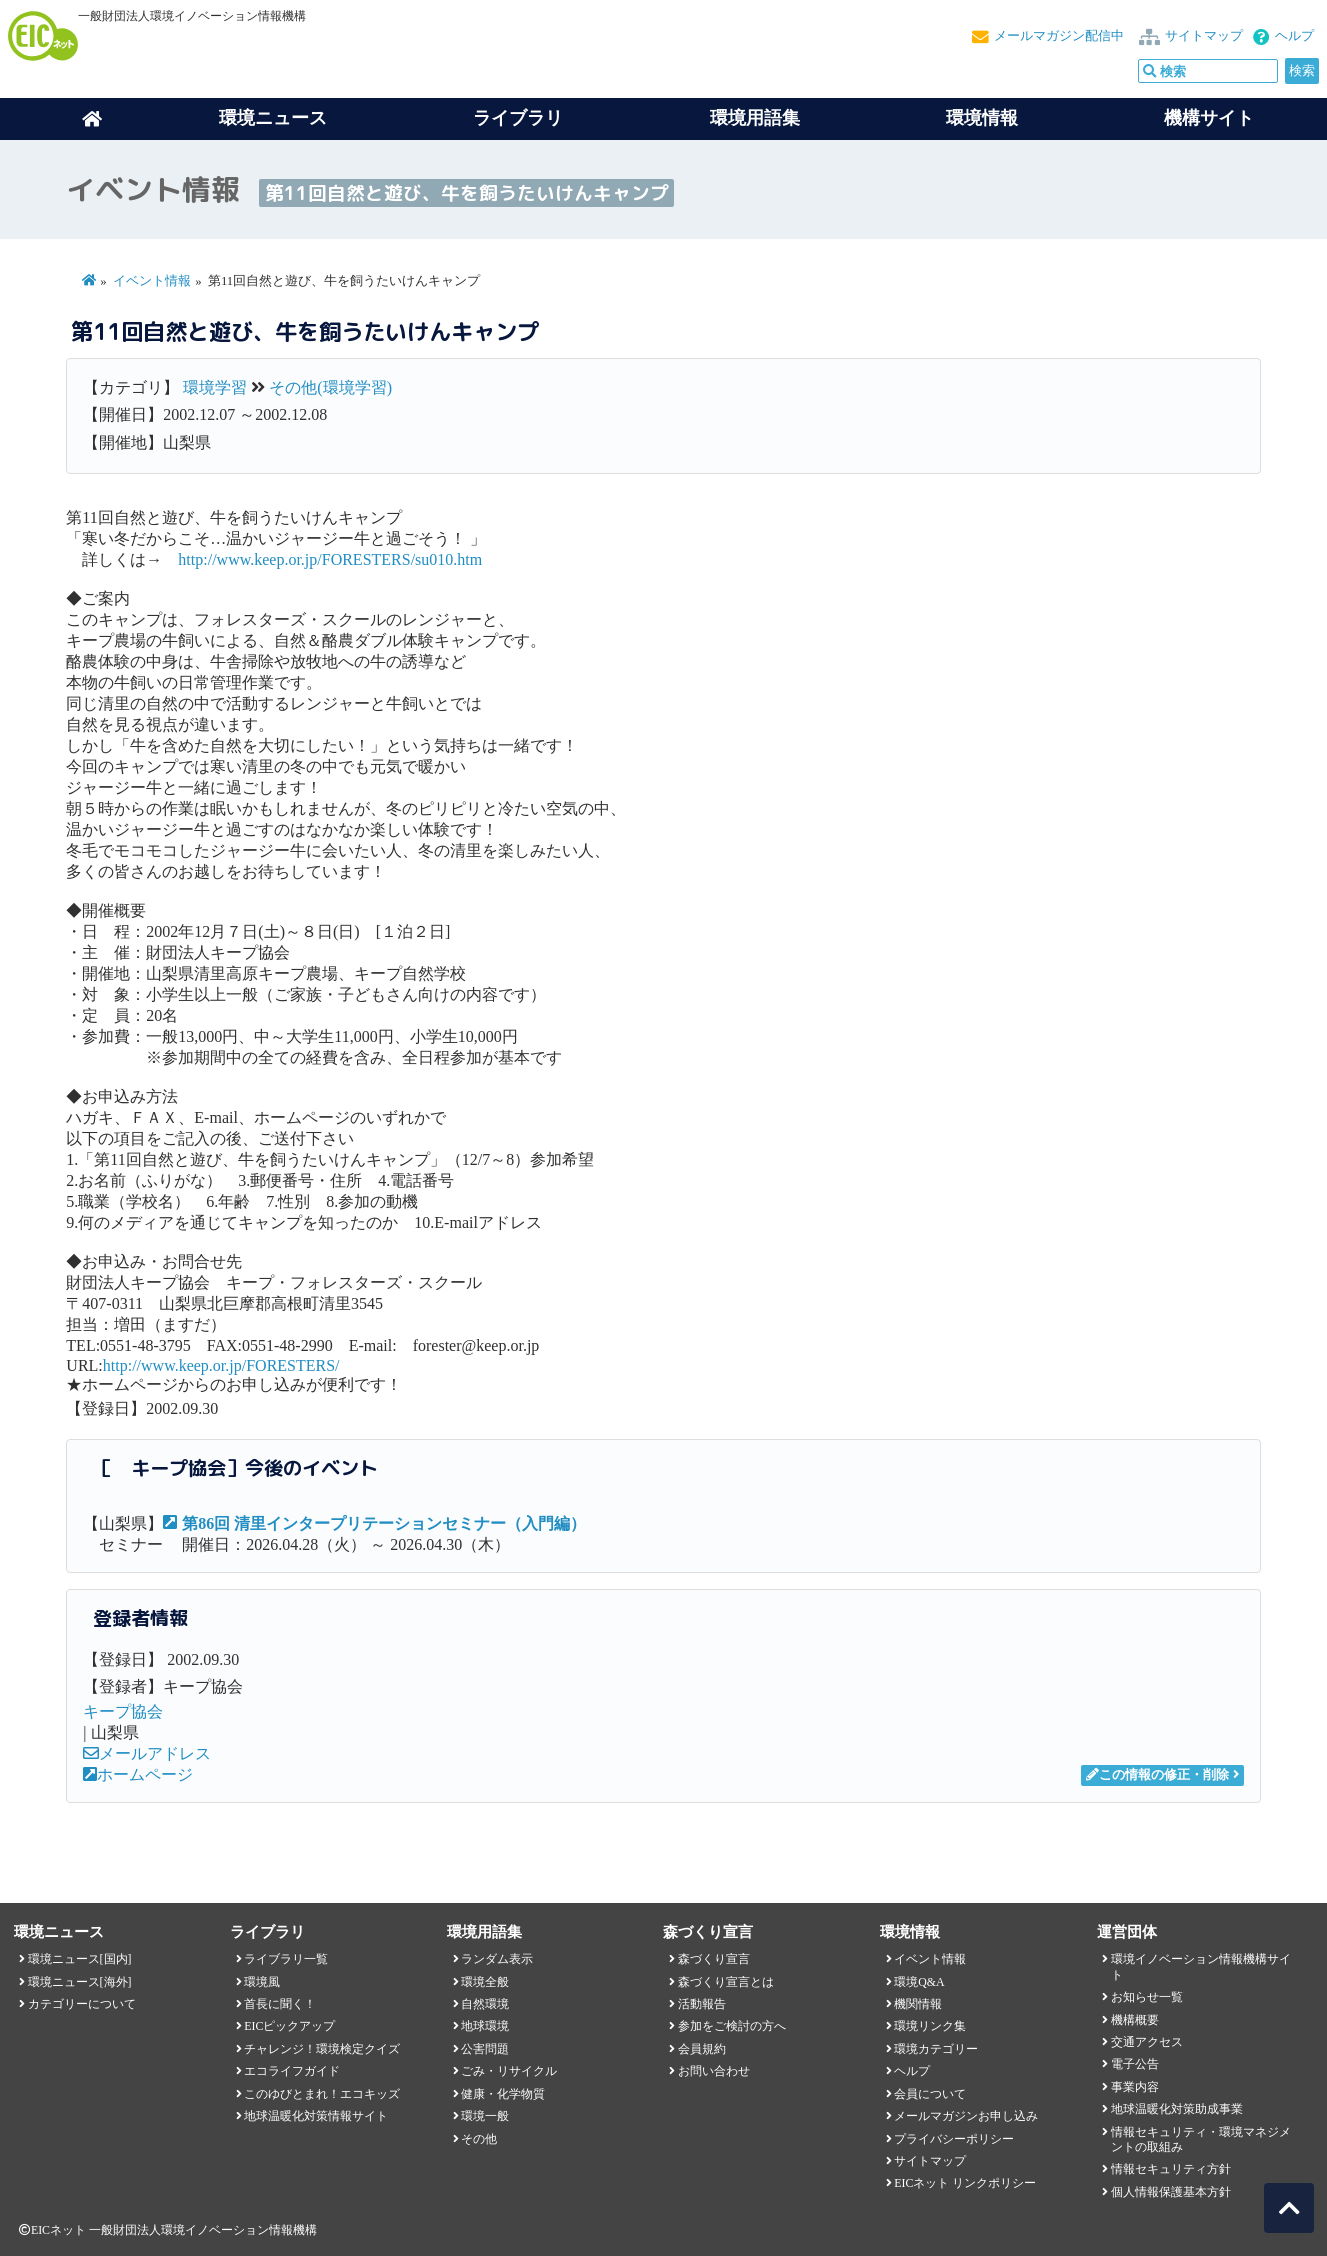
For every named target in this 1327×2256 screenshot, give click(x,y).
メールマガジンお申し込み (966, 2116)
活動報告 (702, 2004)
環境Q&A (919, 1982)
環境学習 (215, 387)
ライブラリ (518, 118)
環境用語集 (755, 118)
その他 (479, 2139)
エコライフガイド (292, 2071)
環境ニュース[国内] (80, 1959)
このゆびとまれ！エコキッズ (322, 2094)
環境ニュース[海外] (80, 1982)
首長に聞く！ (280, 2004)
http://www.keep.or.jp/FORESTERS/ (221, 1365)
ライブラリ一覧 (286, 1959)
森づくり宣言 (714, 1959)
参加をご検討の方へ (732, 2026)
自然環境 (485, 2004)
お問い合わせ (714, 2071)
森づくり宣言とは (726, 1982)
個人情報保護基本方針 (1171, 2192)
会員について (930, 2094)
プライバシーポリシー (954, 2139)
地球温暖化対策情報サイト (316, 2116)
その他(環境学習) (330, 387)
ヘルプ (1294, 36)
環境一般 (485, 2116)
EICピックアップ (289, 2026)
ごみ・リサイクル (509, 2071)
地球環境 (485, 2026)
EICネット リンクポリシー (965, 2183)
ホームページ (138, 1774)
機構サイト (1209, 118)
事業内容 (1135, 2087)
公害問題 (485, 2049)
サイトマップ (1204, 36)
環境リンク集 (930, 2026)
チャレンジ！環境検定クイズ (322, 2049)
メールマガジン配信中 (1059, 36)
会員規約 (702, 2049)
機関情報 (918, 2004)
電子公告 (1135, 2064)
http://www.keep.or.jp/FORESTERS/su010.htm (330, 559)
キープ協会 (123, 1711)
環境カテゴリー (936, 2049)
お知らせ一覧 (1147, 1997)
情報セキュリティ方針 (1171, 2169)
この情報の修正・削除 (1157, 1775)
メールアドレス (147, 1753)
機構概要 (1135, 2020)
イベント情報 (152, 281)
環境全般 (485, 1982)
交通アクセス (1147, 2042)
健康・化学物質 (503, 2094)
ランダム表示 (497, 1959)
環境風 (262, 1982)
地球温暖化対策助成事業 (1177, 2109)
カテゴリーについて (82, 2004)
